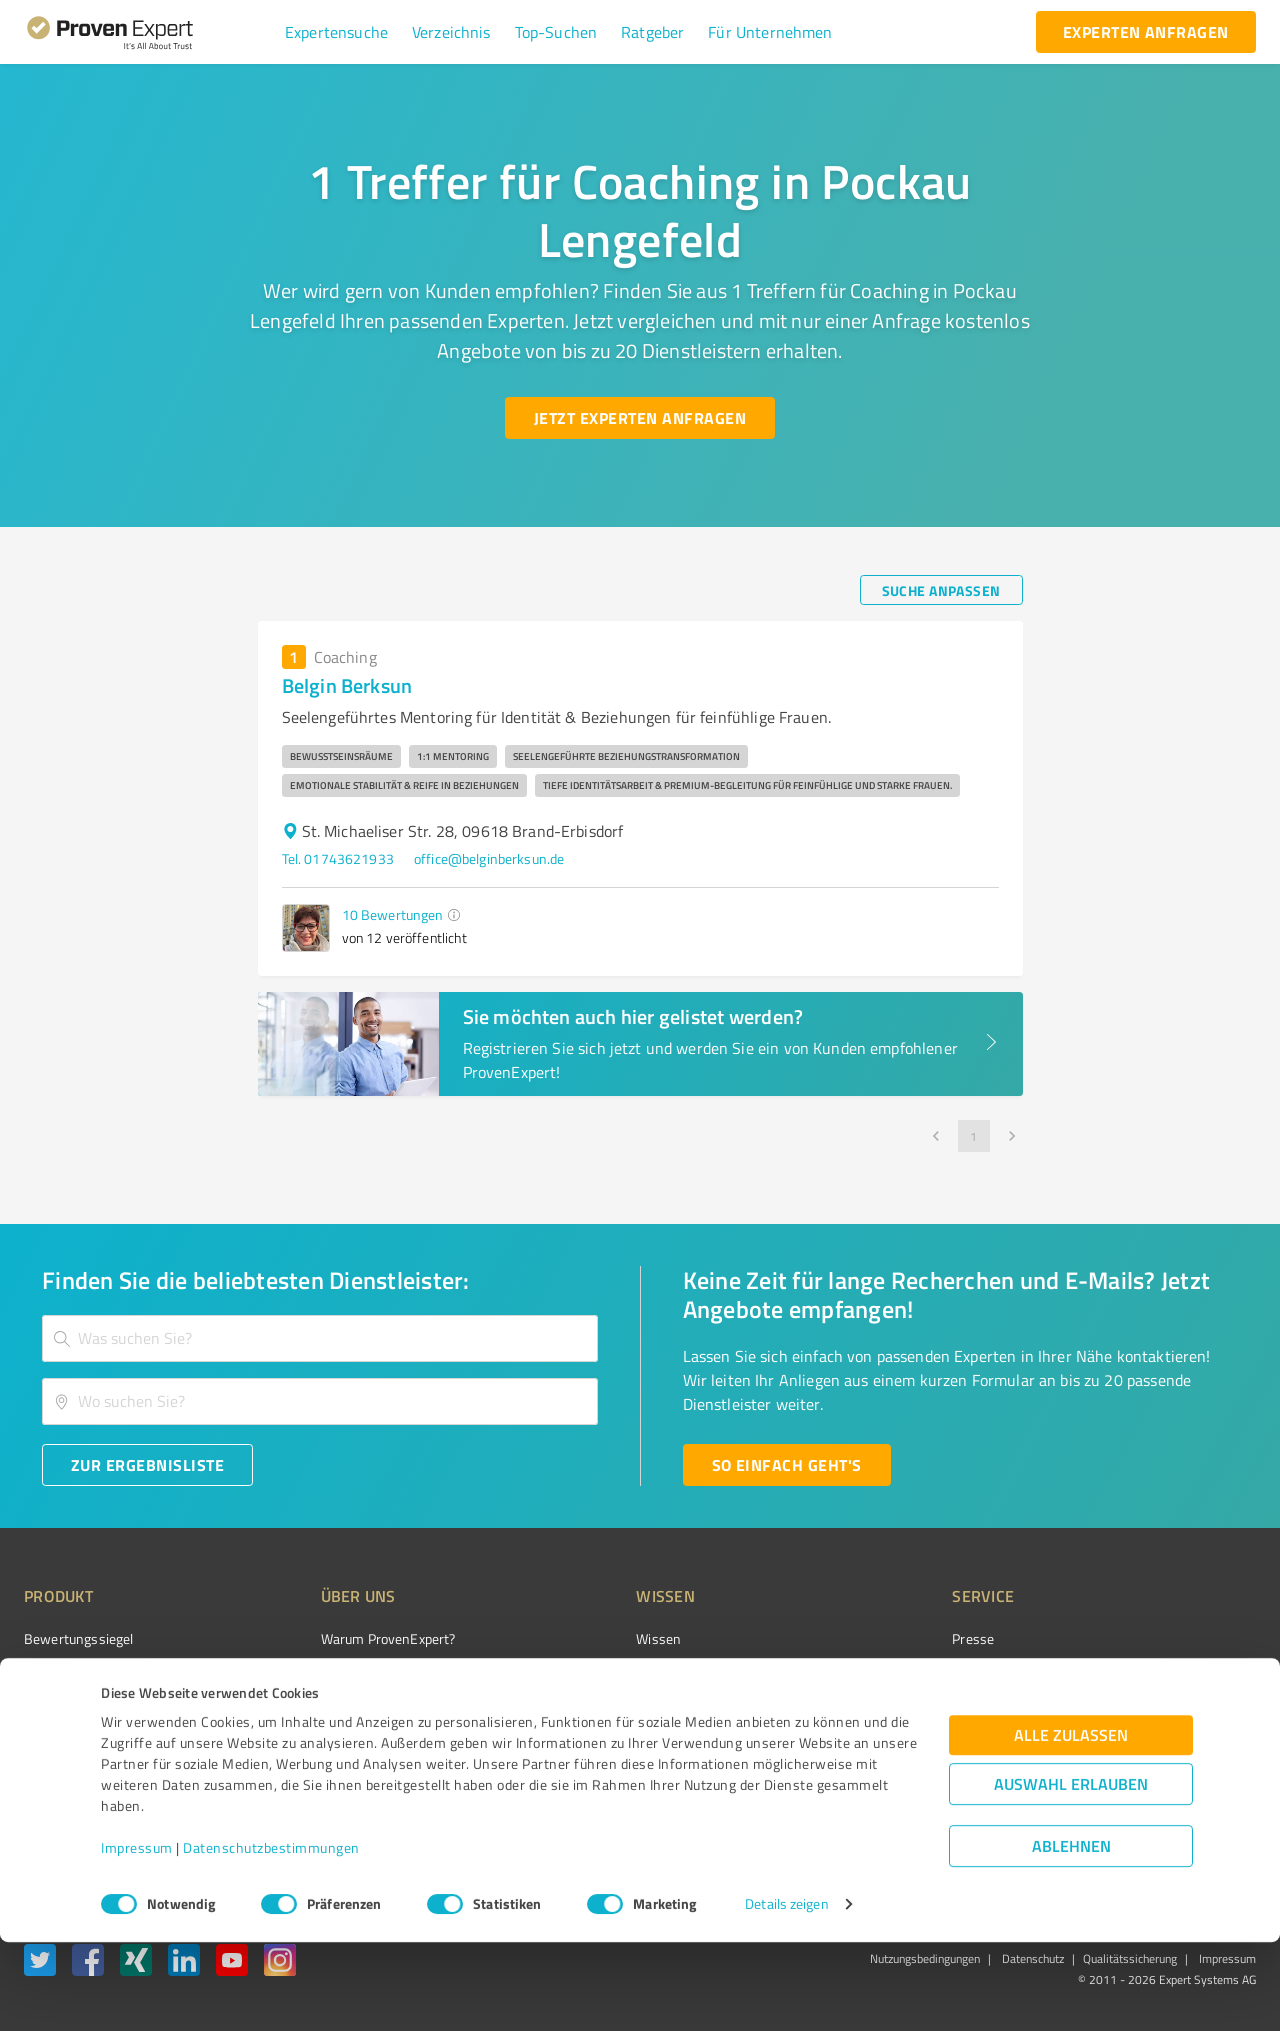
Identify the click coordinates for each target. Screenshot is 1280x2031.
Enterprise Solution (82, 1744)
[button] (336, 32)
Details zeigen (786, 1993)
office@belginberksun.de (489, 858)
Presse (861, 1638)
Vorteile (47, 1709)
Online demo (878, 1709)
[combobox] (320, 1338)
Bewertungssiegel (78, 1638)
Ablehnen (1071, 1935)
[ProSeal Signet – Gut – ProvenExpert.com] (1181, 1676)
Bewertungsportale (619, 1709)
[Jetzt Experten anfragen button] (640, 418)
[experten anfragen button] (1146, 32)
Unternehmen (326, 1674)
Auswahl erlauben (1071, 1873)
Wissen (583, 1638)
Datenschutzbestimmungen (271, 1937)
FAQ (573, 1674)
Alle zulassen (1071, 1824)
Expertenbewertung (900, 1744)
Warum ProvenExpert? (350, 1638)
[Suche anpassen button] (941, 590)
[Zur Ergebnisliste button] (147, 1465)
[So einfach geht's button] (787, 1465)
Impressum (137, 1937)
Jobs (296, 1744)
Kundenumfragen (76, 1674)
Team (299, 1709)
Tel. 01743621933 (338, 858)
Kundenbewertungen (624, 1744)
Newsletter (874, 1674)
